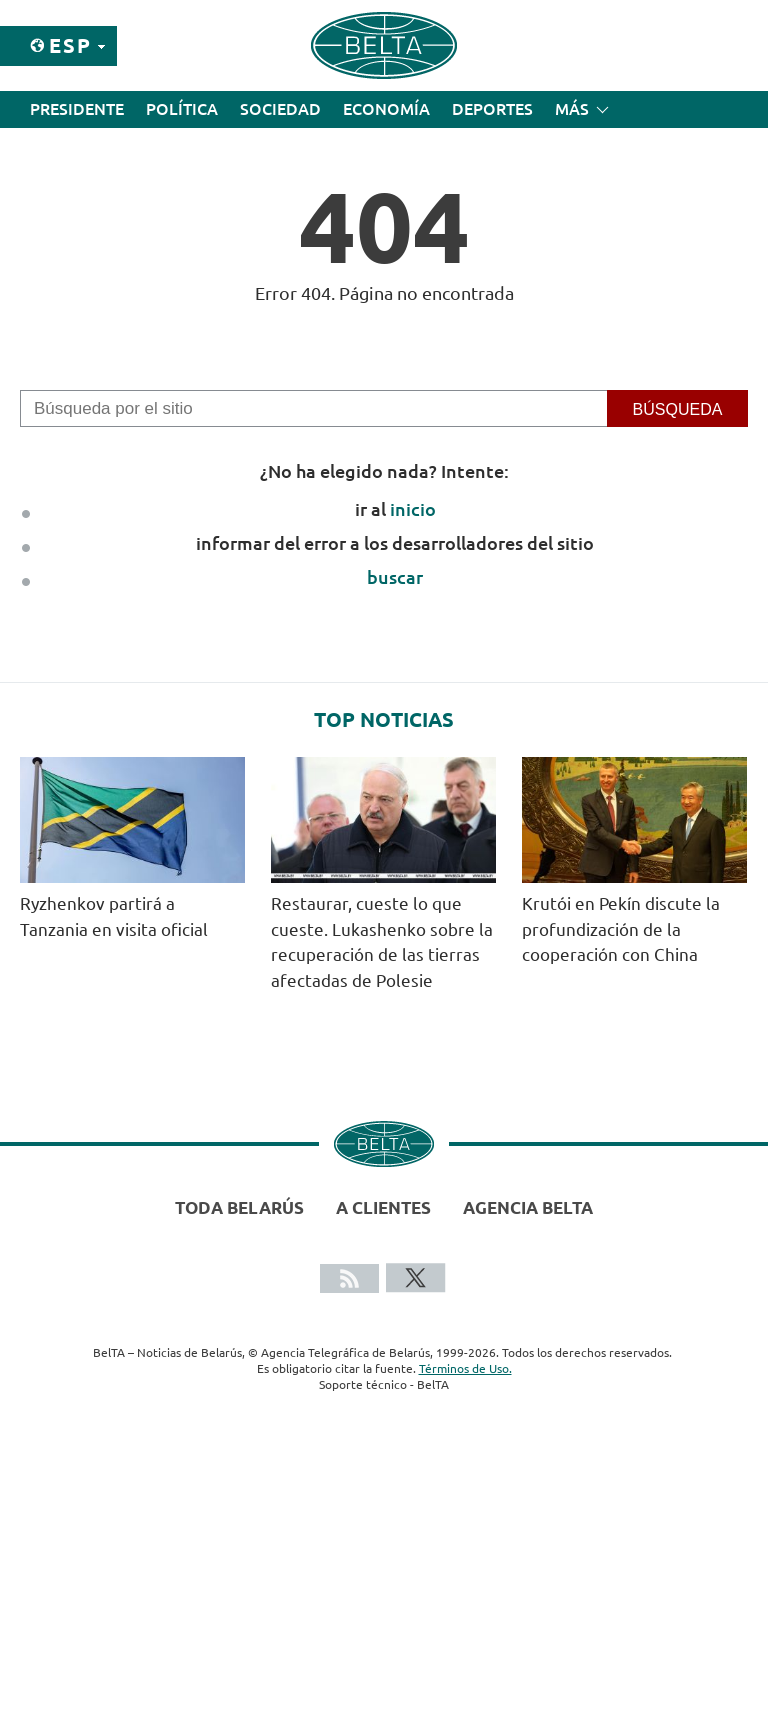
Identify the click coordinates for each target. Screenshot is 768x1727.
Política (182, 109)
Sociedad (280, 109)
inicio (413, 509)
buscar (395, 577)
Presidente (77, 109)
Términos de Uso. (465, 1368)
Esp (70, 45)
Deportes (492, 109)
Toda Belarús (239, 1207)
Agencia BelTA (528, 1207)
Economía (386, 109)
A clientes (383, 1207)
